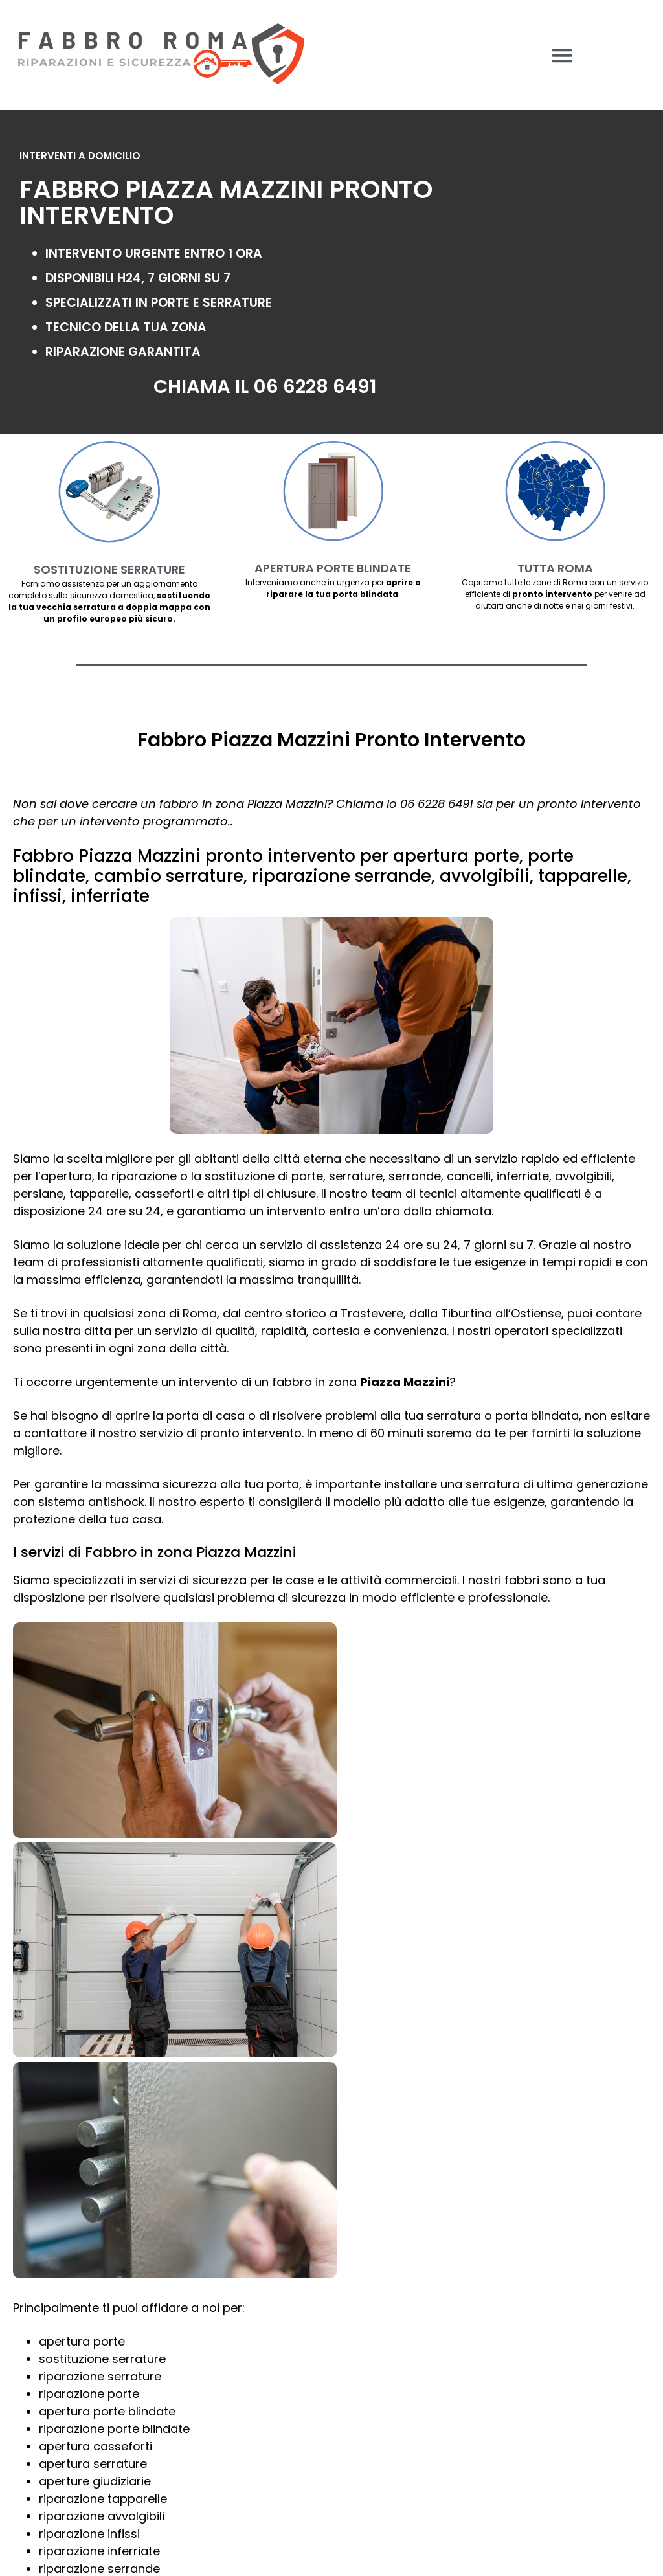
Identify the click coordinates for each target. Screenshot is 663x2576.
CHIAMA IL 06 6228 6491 (265, 386)
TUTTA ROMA (555, 568)
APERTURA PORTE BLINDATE (332, 568)
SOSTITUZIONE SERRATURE (109, 569)
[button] (562, 55)
